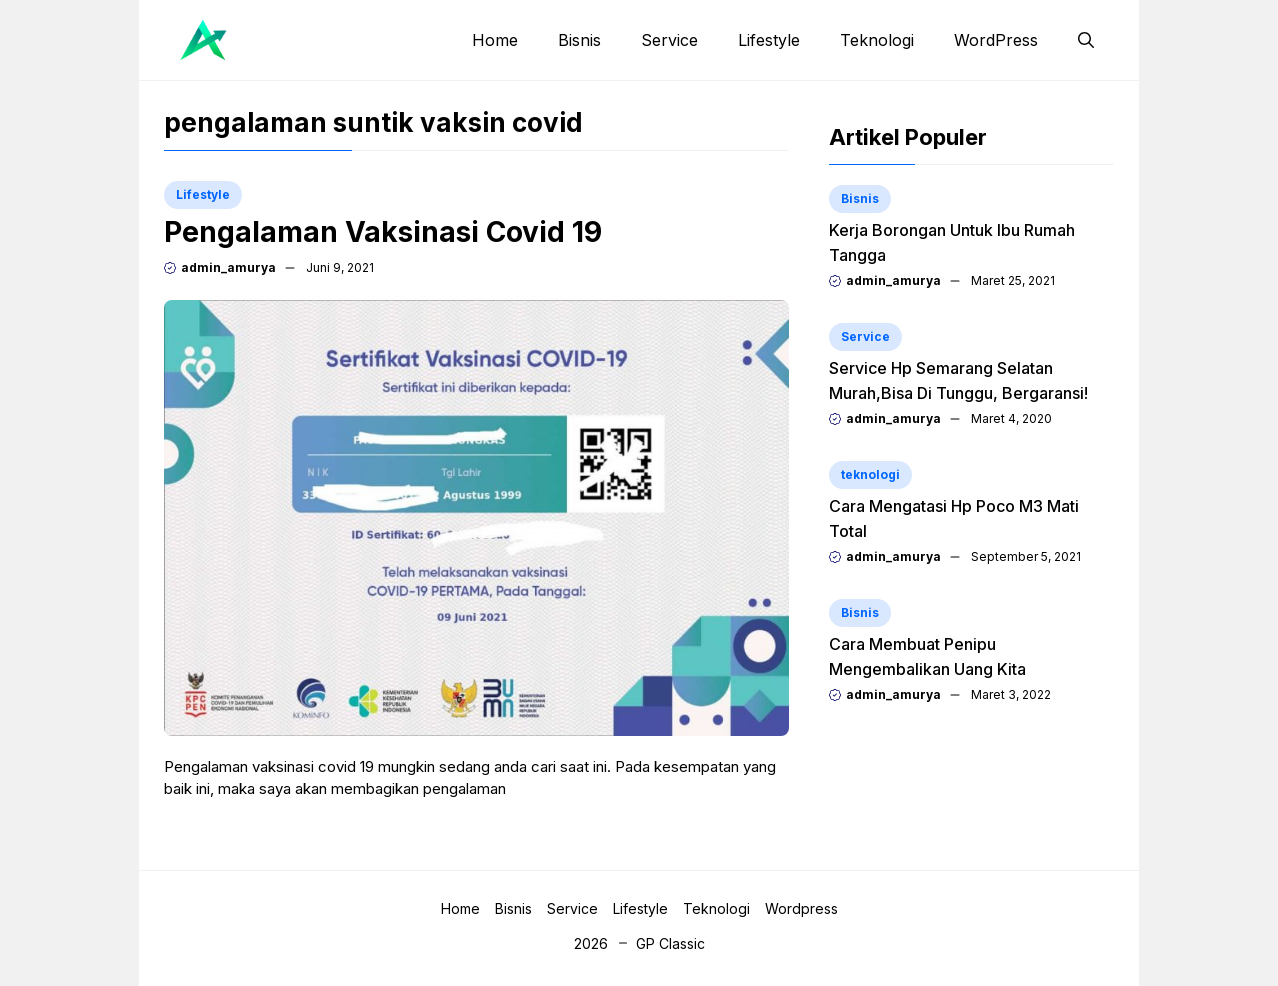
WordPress (996, 40)
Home (495, 40)
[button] (1086, 40)
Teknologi (877, 40)
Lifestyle (769, 40)
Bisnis (579, 40)
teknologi (870, 474)
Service (669, 40)
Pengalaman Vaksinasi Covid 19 (383, 232)
